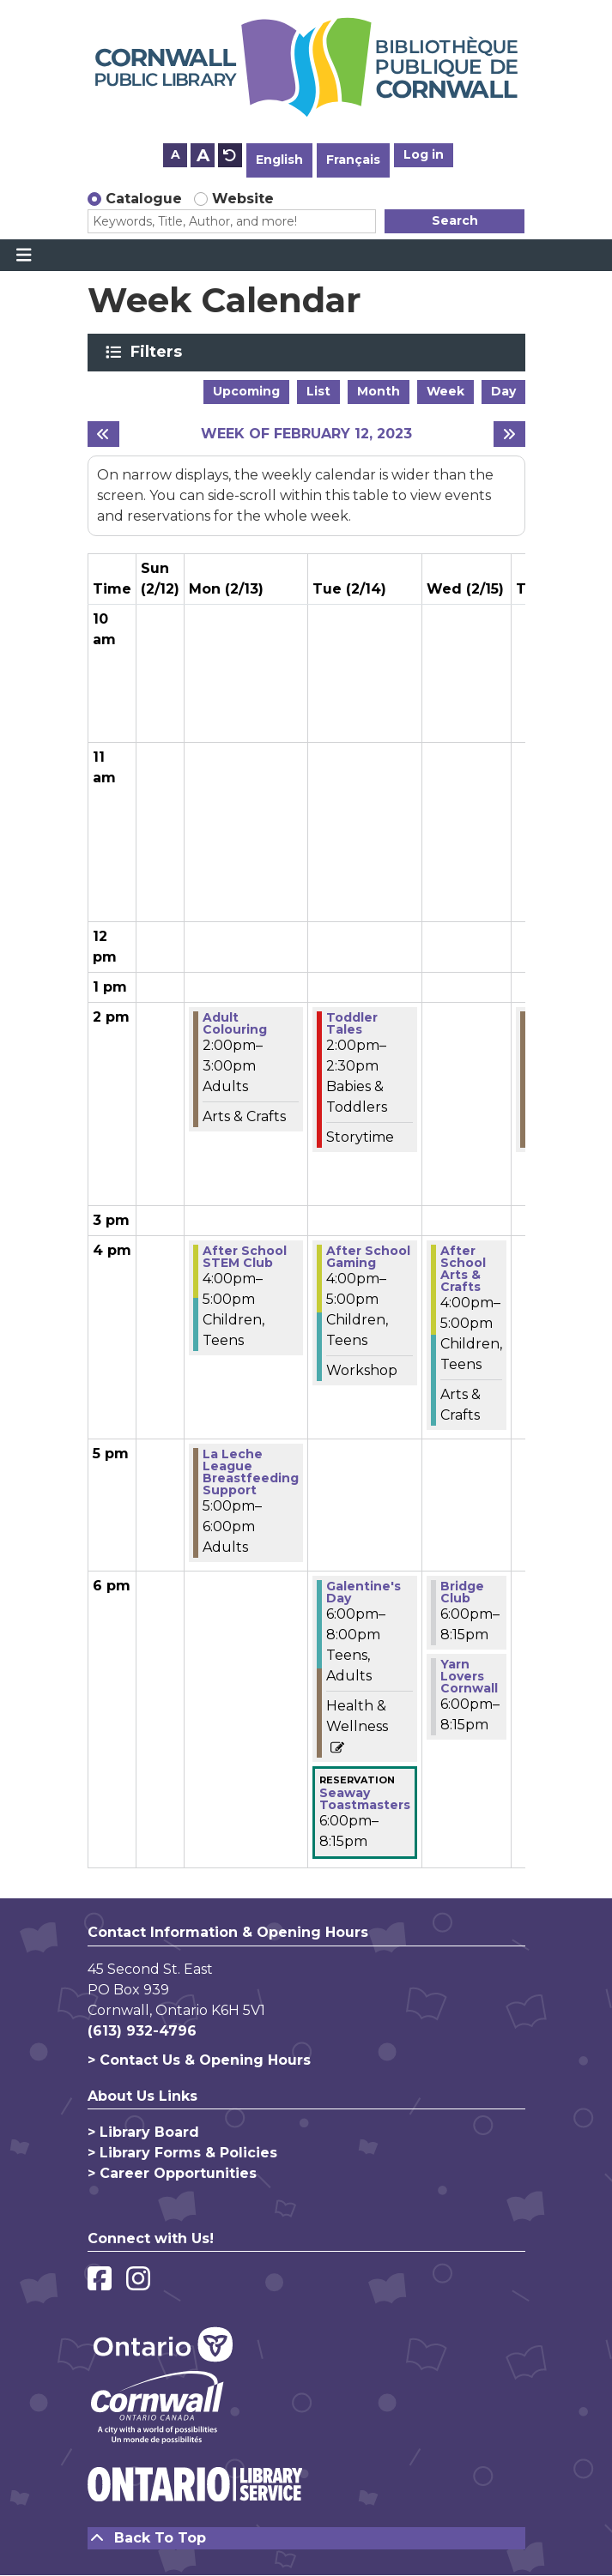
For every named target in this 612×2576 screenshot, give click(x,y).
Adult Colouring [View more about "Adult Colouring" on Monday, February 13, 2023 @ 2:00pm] (235, 1023)
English (279, 159)
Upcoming (246, 391)
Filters (159, 351)
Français (353, 159)
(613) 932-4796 (142, 2031)
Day (503, 391)
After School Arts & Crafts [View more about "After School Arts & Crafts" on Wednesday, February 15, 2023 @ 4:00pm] (463, 1269)
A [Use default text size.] (230, 155)
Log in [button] (423, 154)
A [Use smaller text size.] (175, 154)
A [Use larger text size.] (203, 155)
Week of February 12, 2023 (306, 433)
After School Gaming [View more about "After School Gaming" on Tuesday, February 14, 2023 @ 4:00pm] (368, 1257)
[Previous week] (103, 434)
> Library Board (143, 2132)
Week (445, 391)
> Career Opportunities (172, 2173)
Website (243, 198)
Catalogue (144, 198)
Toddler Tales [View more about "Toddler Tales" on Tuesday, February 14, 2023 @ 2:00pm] (352, 1023)
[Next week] (509, 434)
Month (378, 391)
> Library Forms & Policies (182, 2153)
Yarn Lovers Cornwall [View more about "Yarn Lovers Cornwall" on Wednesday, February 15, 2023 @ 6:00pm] (469, 1676)
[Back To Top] (306, 2538)
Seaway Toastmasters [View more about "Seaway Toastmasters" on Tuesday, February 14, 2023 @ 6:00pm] (364, 1799)
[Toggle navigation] (24, 256)
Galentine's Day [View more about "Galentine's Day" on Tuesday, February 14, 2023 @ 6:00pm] (363, 1592)
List (318, 391)
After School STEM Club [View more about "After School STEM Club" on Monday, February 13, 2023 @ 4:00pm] (245, 1257)
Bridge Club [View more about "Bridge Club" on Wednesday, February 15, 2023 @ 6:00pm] (462, 1592)
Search (455, 220)
